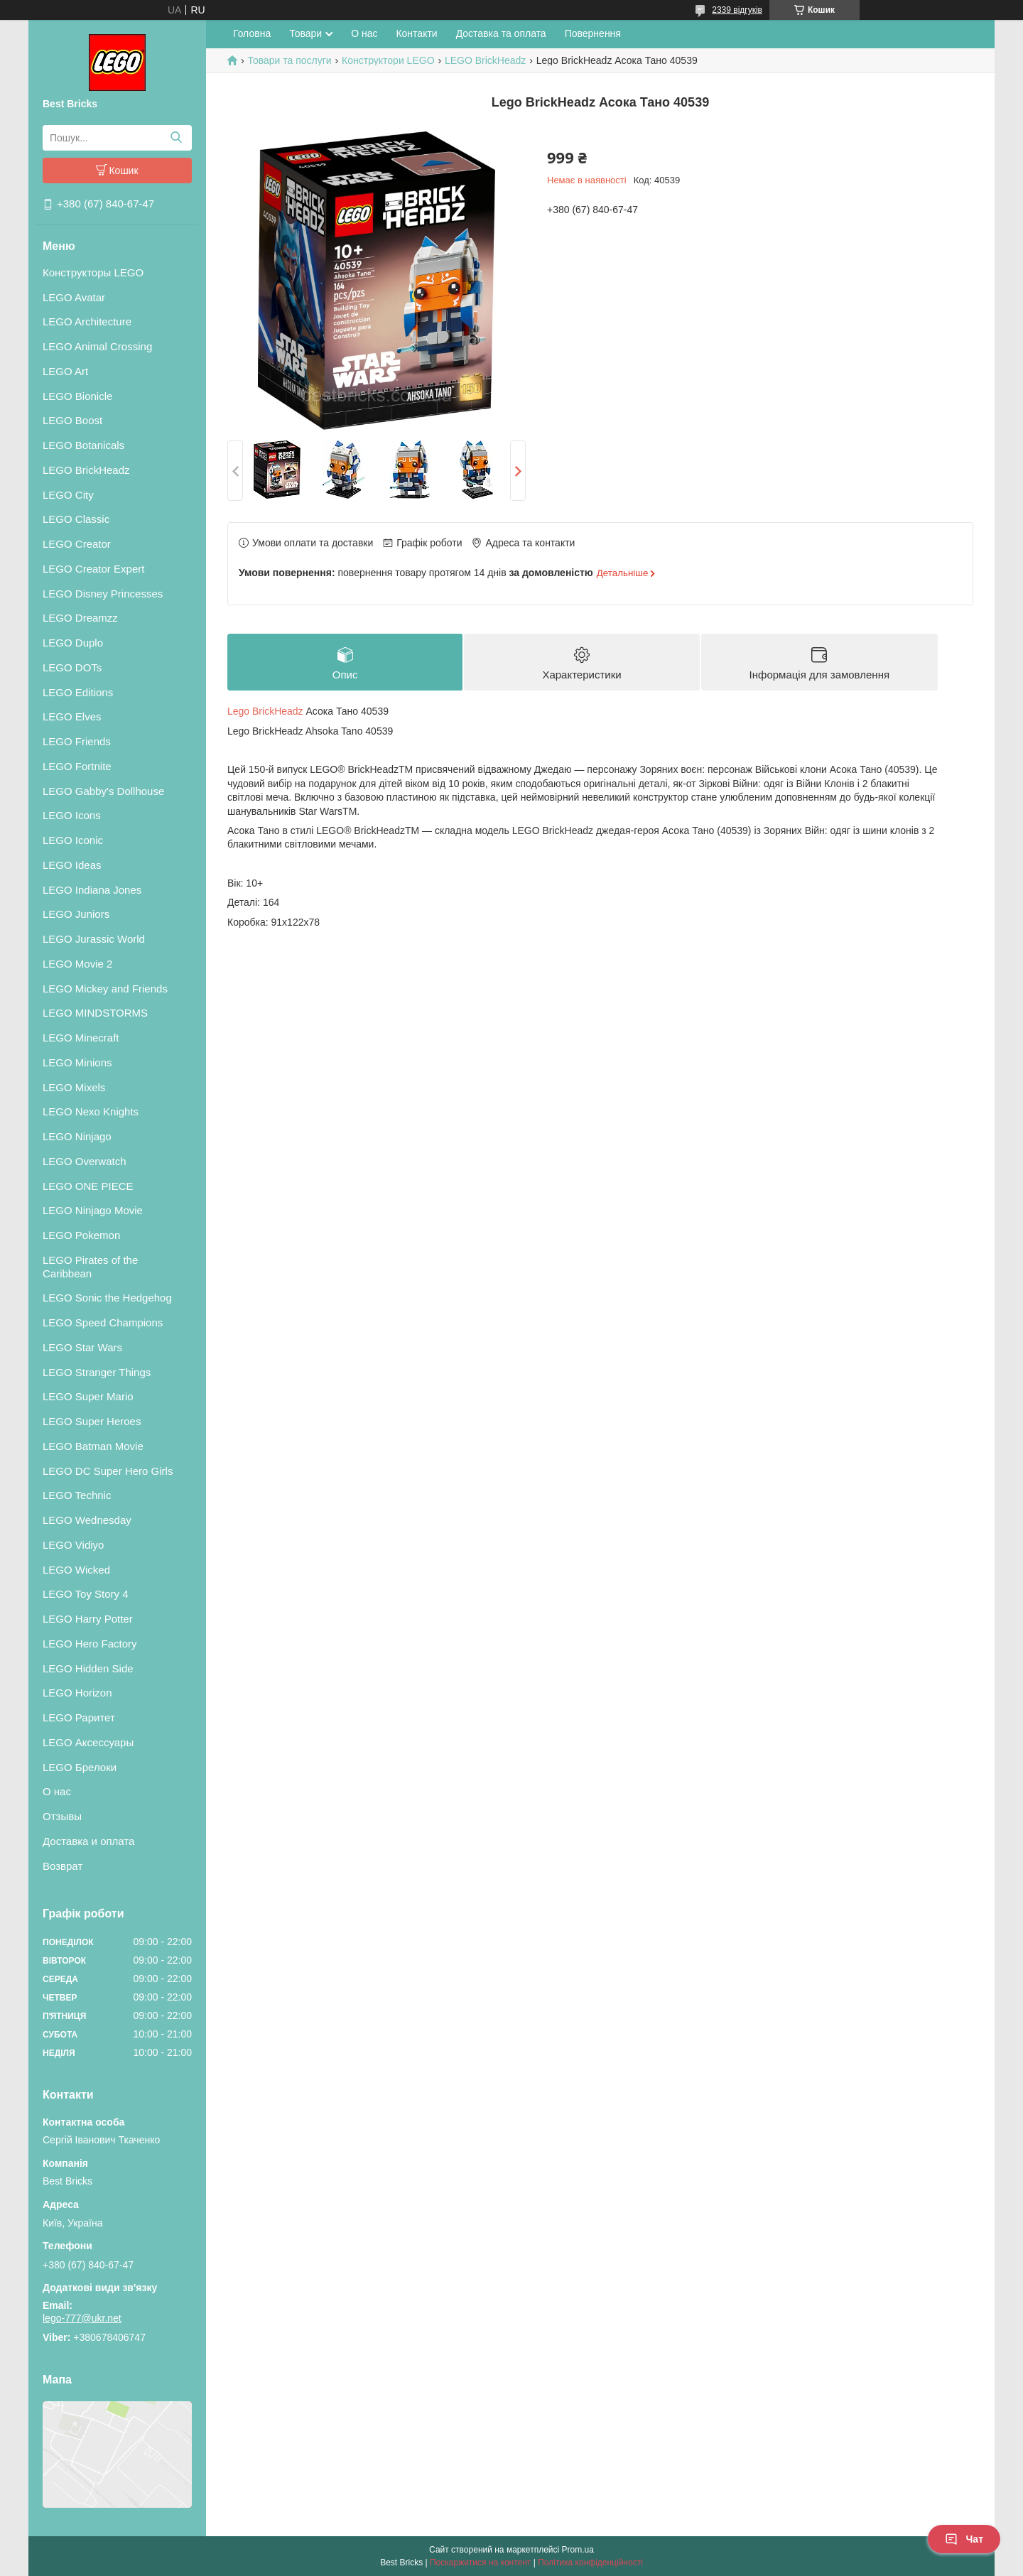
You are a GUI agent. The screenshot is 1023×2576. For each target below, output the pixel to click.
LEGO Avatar (74, 297)
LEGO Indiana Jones (92, 890)
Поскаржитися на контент (480, 2562)
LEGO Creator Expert (93, 569)
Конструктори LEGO (388, 60)
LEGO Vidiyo (73, 1545)
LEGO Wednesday (87, 1520)
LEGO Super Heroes (92, 1421)
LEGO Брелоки (80, 1767)
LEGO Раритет (79, 1717)
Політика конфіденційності (590, 2562)
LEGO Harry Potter (88, 1619)
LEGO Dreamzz (80, 618)
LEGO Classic (76, 519)
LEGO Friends (77, 741)
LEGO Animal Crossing (97, 346)
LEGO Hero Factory (90, 1644)
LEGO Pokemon (81, 1235)
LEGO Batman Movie (93, 1446)
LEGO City (68, 495)
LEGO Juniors (76, 914)
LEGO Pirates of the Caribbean (90, 1266)
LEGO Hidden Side (88, 1668)
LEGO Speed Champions (103, 1322)
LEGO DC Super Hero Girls (108, 1471)
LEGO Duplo (73, 643)
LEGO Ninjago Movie (93, 1210)
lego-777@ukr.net (82, 2318)
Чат (964, 2539)
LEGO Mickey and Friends (105, 989)
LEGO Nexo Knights (91, 1111)
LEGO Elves (72, 716)
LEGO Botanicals (83, 445)
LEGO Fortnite (77, 766)
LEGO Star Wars (82, 1347)
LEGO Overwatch (84, 1161)
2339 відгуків (737, 10)
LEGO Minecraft (81, 1038)
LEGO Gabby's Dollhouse (103, 791)
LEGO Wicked (76, 1570)
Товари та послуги (289, 60)
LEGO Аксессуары (88, 1742)
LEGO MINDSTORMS (95, 1013)
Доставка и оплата (88, 1841)
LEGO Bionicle (77, 396)
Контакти (416, 33)
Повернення (593, 33)
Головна (252, 33)
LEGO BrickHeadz (86, 470)
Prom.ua (578, 2550)
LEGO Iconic (73, 840)
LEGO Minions (77, 1062)
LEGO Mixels (74, 1087)
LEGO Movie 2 (77, 964)
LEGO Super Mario (88, 1396)
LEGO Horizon (77, 1693)
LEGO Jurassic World (94, 939)
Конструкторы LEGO (93, 272)
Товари (305, 33)
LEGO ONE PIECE (88, 1186)
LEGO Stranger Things (97, 1372)
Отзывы (62, 1816)
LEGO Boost (72, 420)
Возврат (62, 1866)
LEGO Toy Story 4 (86, 1594)
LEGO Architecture (87, 321)
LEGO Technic (77, 1495)
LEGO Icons (72, 815)
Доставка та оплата (501, 33)
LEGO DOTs (72, 667)
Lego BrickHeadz (265, 712)
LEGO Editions (78, 692)
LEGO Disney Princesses (103, 594)
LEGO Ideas (72, 865)
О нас (57, 1791)
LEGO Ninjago (77, 1136)
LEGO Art (65, 371)
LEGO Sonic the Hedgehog (107, 1298)
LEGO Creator (77, 544)
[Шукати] (176, 138)
